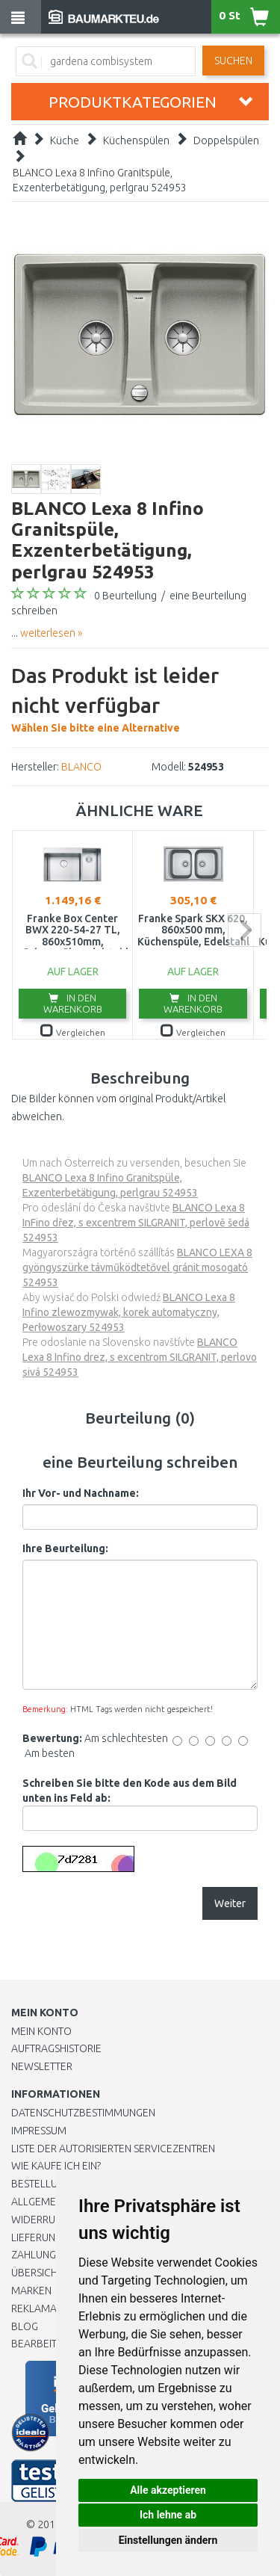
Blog (24, 2326)
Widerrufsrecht (53, 2220)
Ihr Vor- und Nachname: (80, 1493)
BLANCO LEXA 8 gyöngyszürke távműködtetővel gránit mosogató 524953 (137, 1267)
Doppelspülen (226, 140)
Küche (64, 140)
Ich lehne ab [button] (168, 2515)
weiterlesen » (51, 633)
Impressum (38, 2131)
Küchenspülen (136, 140)
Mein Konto (41, 2031)
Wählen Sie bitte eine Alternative (140, 697)
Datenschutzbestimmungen (83, 2113)
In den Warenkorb (72, 1003)
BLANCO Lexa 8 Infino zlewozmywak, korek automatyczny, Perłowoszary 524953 (128, 1312)
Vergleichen (72, 1032)
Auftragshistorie (56, 2048)
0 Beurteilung (125, 596)
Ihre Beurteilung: (65, 1548)
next (244, 930)
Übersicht (37, 2273)
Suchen (233, 61)
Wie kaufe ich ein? (56, 2166)
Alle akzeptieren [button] (168, 2490)
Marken (31, 2291)
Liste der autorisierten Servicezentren (113, 2149)
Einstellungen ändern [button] (168, 2540)
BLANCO (81, 767)
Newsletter (41, 2066)
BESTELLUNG (41, 2184)
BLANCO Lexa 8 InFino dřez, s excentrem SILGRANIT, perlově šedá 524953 (135, 1223)
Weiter (230, 1903)
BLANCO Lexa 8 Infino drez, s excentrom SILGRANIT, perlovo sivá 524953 (139, 1357)
